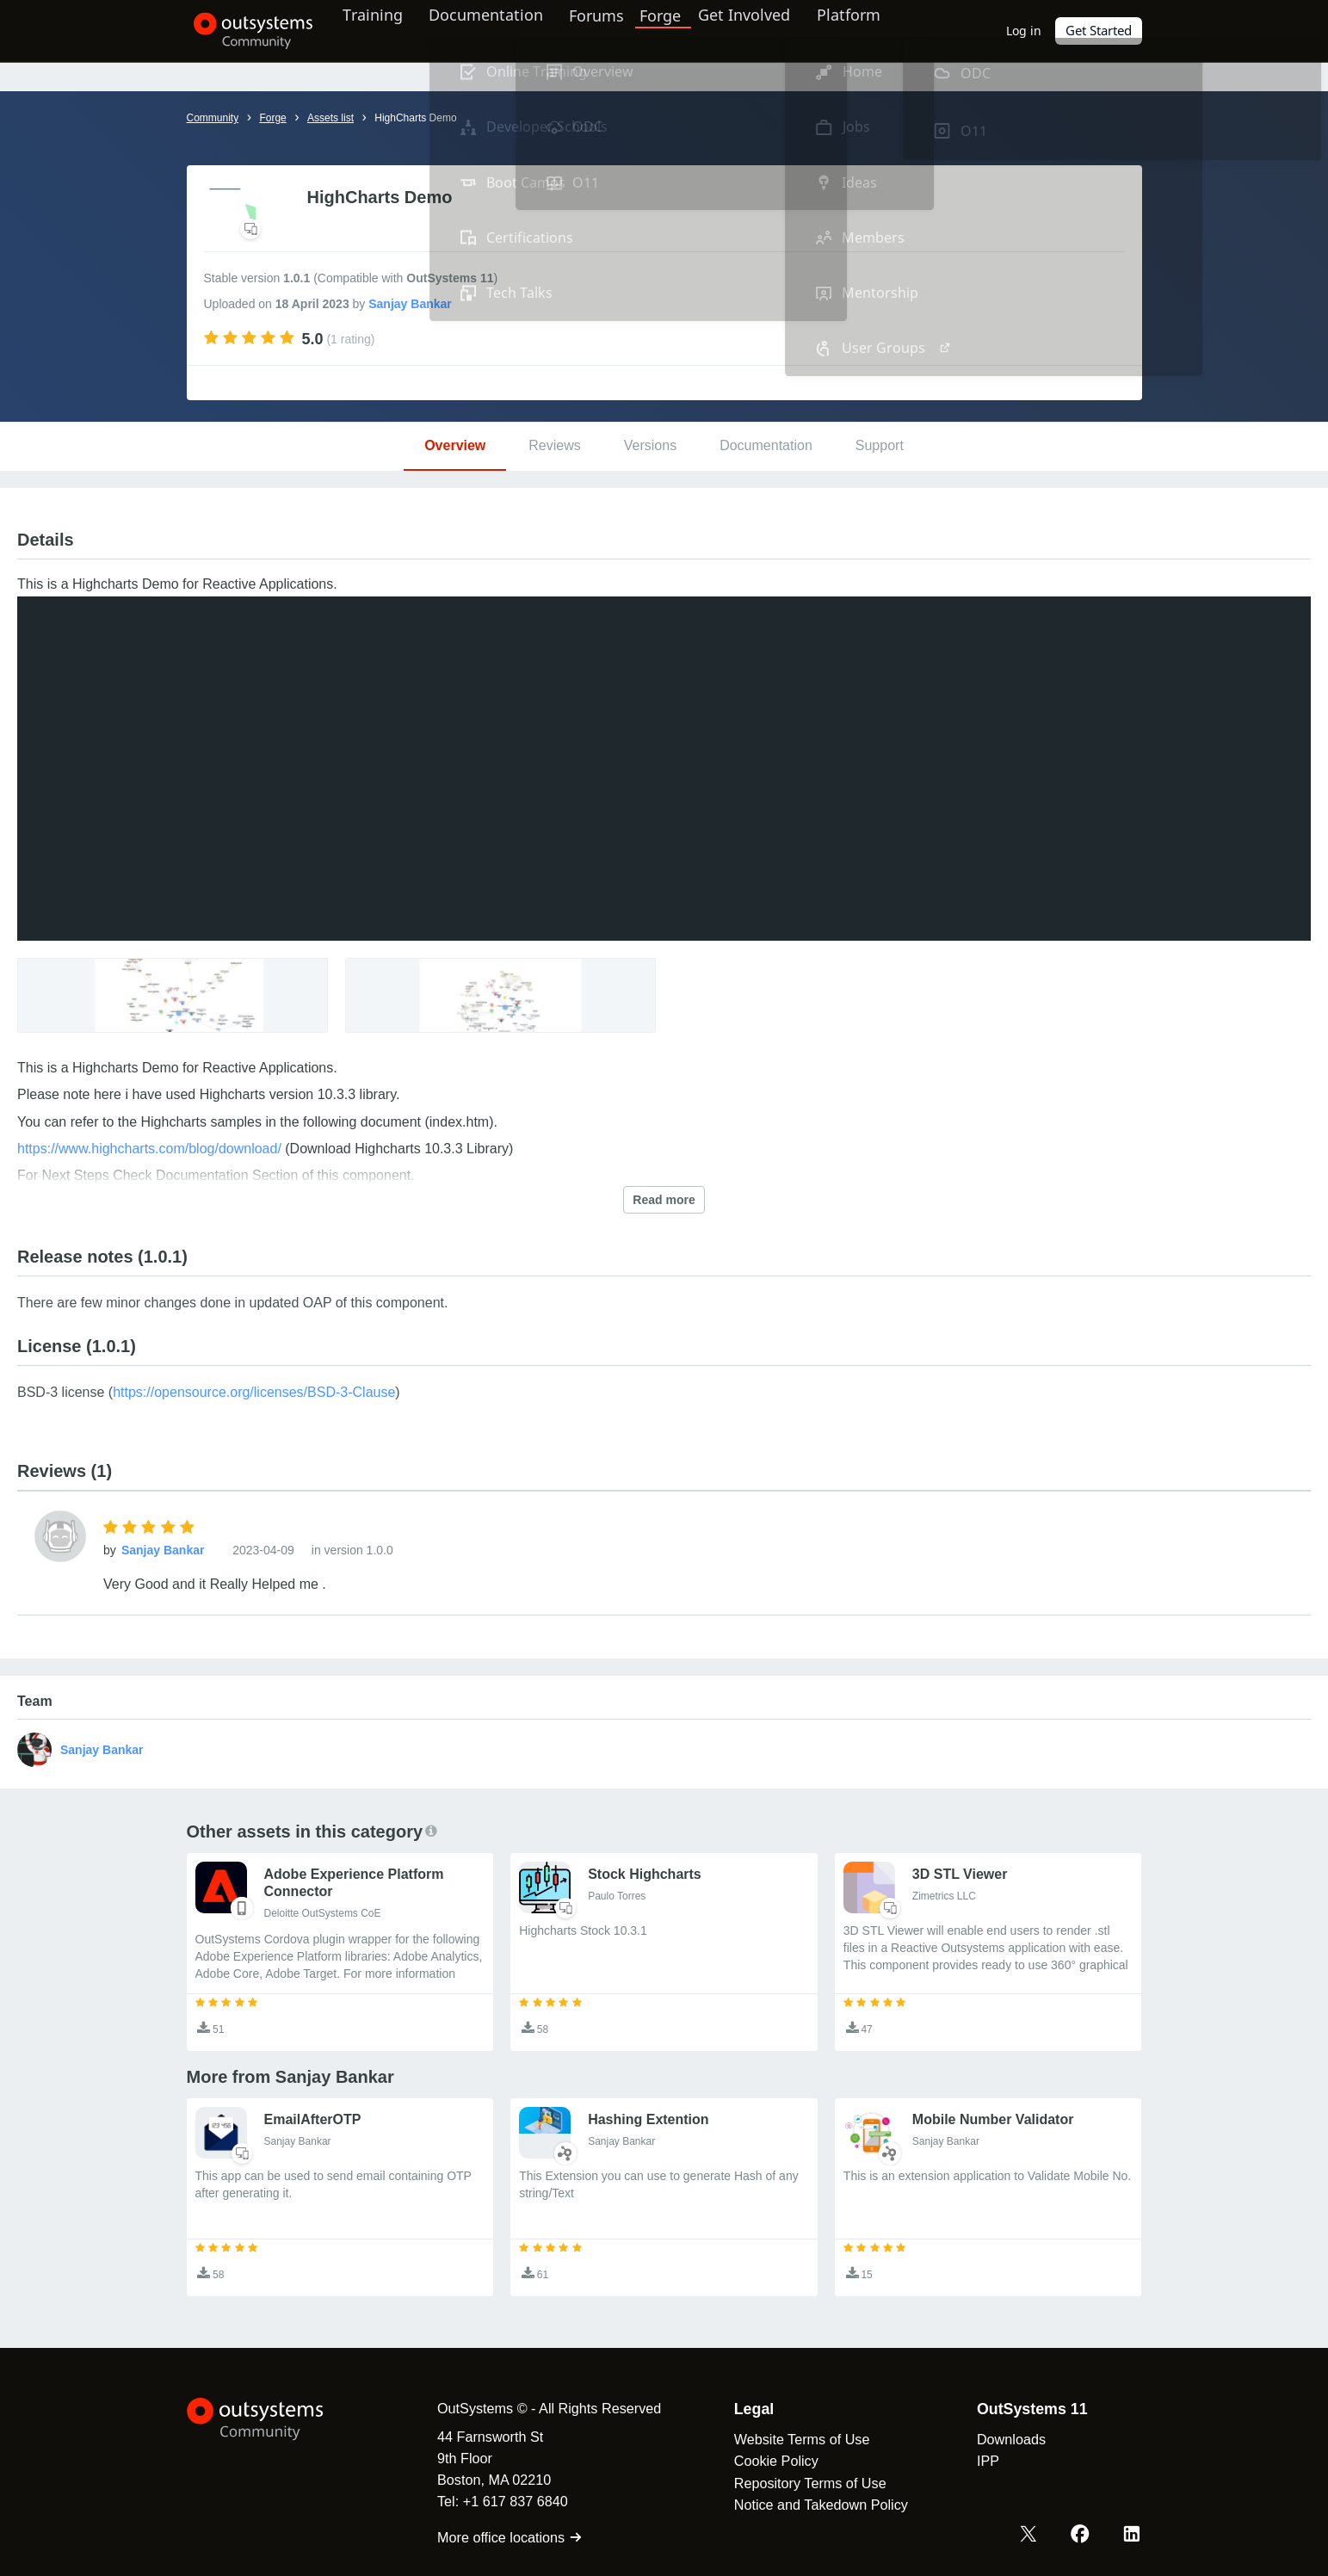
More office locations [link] (500, 2537)
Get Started (1099, 30)
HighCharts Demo (415, 118)
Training (382, 30)
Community (213, 118)
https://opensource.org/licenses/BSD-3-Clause (254, 1392)
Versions (650, 445)
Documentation (499, 30)
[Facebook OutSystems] (1082, 2535)
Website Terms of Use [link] (792, 2439)
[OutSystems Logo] (273, 2419)
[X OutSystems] (1032, 2535)
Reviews (554, 445)
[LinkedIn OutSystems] (1132, 2535)
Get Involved (759, 30)
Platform (868, 30)
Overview (454, 445)
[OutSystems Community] (246, 31)
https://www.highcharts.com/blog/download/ (149, 1148)
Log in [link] (1024, 30)
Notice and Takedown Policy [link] (811, 2504)
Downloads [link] (1001, 2439)
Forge (679, 30)
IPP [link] (978, 2460)
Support (879, 445)
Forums (614, 30)
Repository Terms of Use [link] (800, 2483)
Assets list (330, 118)
